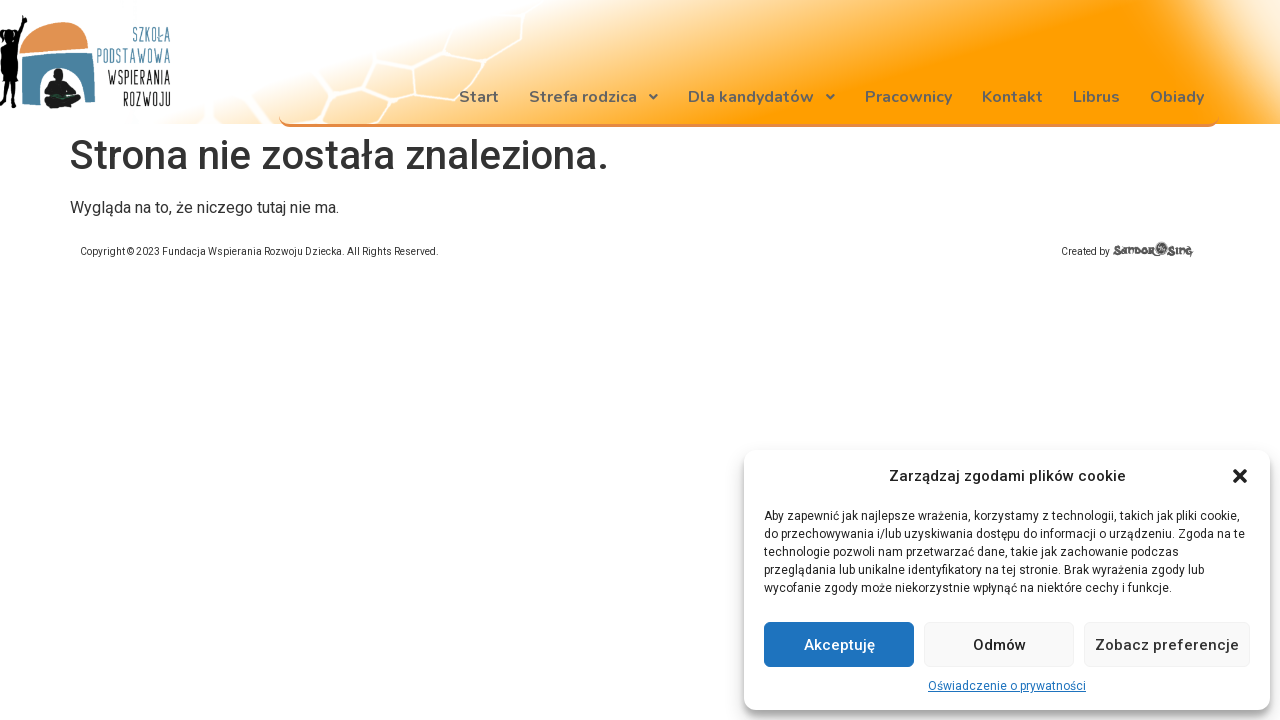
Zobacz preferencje (1167, 645)
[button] (1240, 476)
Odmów (999, 645)
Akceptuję (839, 645)
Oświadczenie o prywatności (1007, 686)
